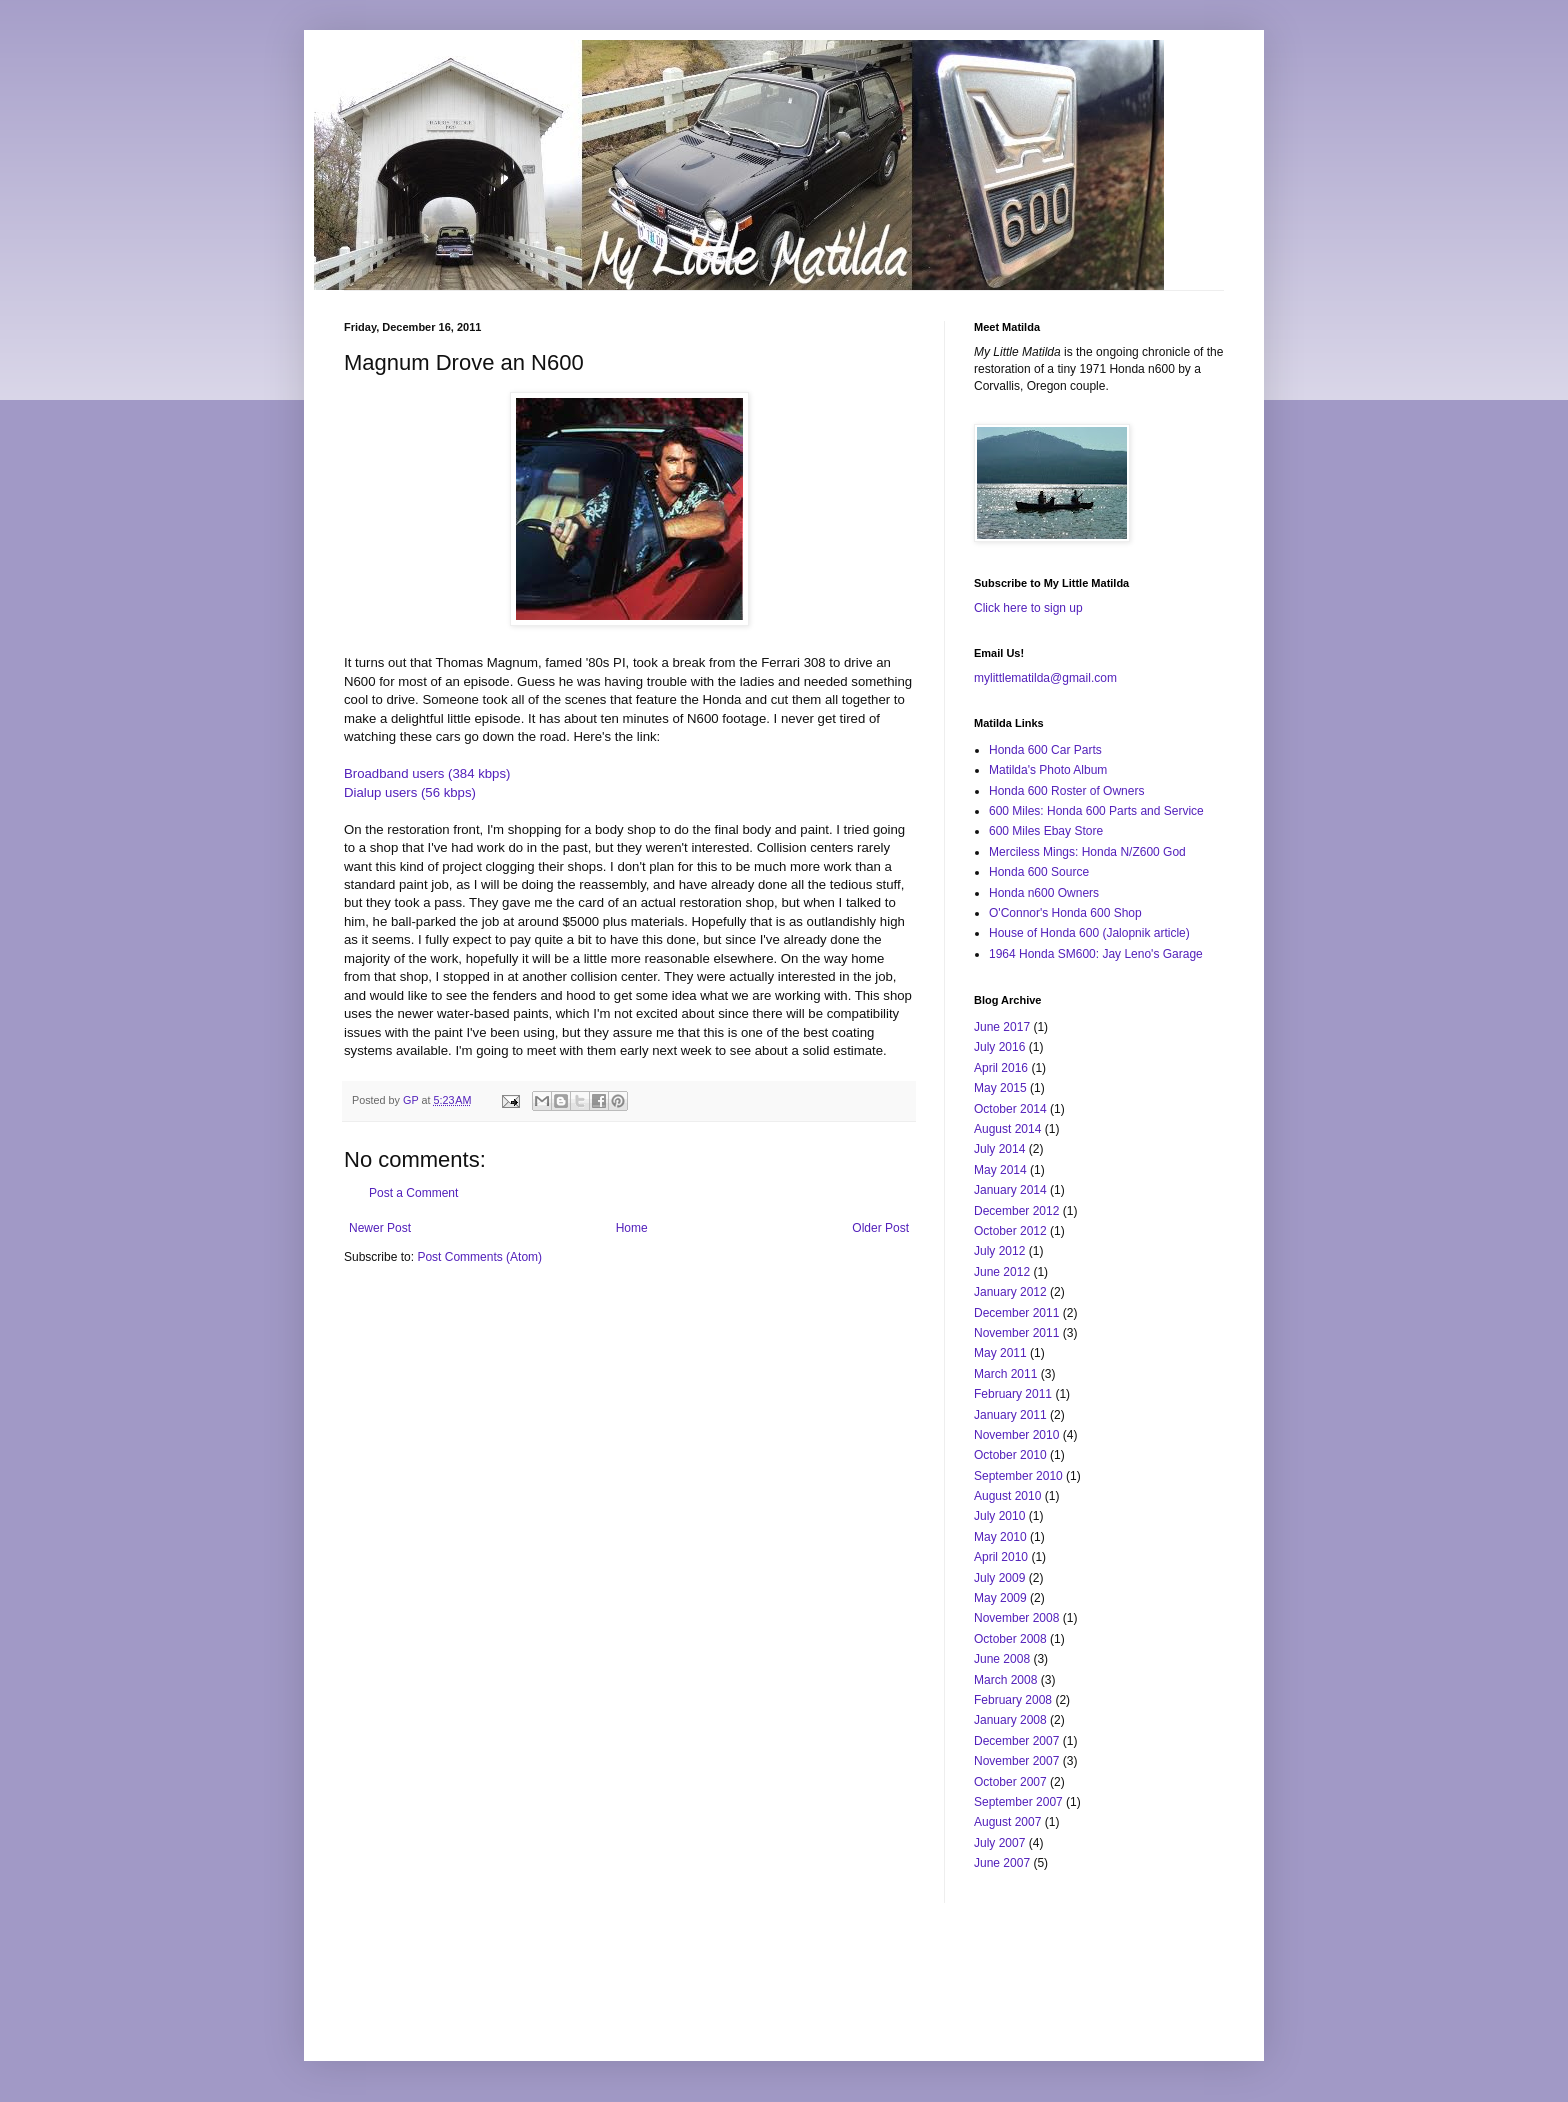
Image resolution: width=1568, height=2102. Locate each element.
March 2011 (1005, 1374)
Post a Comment (413, 1193)
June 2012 (1002, 1272)
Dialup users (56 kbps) (410, 792)
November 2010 (1016, 1435)
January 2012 (1010, 1292)
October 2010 (1010, 1455)
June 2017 (1002, 1027)
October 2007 (1010, 1782)
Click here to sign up (1028, 608)
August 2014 (1007, 1129)
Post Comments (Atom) (479, 1257)
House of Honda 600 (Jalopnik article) (1089, 933)
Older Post (880, 1228)
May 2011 (1000, 1353)
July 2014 (999, 1149)
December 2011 (1016, 1313)
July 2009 (999, 1578)
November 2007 (1016, 1761)
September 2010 (1018, 1476)
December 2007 (1016, 1741)
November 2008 (1016, 1618)
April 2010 (1001, 1557)
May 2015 (1000, 1088)
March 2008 (1005, 1680)
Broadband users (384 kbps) (427, 773)
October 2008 (1010, 1639)
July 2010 (999, 1516)
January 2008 (1010, 1720)
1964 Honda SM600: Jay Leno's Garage (1096, 954)
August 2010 (1007, 1496)
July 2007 (999, 1843)
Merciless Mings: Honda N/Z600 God (1087, 852)
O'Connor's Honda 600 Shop (1065, 913)
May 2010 (1000, 1537)
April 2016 (1001, 1068)
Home (632, 1228)
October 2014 (1010, 1109)
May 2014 (1000, 1170)
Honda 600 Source (1039, 872)
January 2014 (1010, 1190)
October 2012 (1010, 1231)
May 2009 (1000, 1598)
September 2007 (1018, 1802)
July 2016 (999, 1047)
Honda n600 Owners (1044, 893)
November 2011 (1016, 1333)
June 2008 (1002, 1659)
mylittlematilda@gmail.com (1045, 678)
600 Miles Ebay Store (1046, 831)
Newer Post (380, 1228)
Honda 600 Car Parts (1045, 750)
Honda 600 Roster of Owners (1066, 791)
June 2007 (1002, 1863)
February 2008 (1013, 1700)
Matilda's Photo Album (1048, 770)
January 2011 (1010, 1415)
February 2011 (1013, 1394)
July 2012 (999, 1251)
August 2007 (1007, 1822)
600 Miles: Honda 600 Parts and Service (1096, 811)
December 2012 (1016, 1211)
